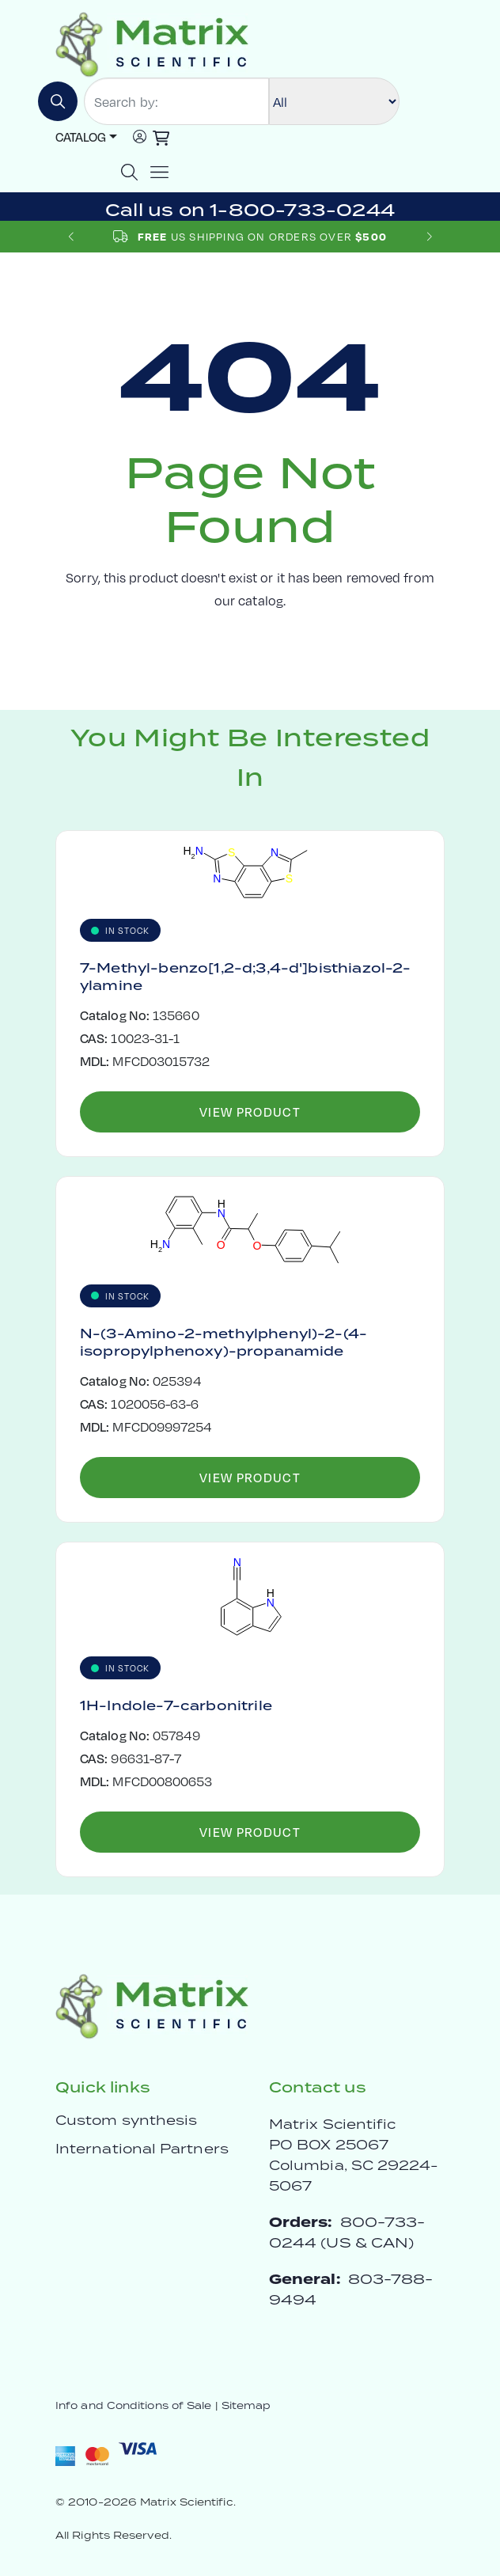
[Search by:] (176, 101)
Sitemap (246, 2405)
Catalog (80, 136)
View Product (250, 1111)
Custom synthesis (126, 2120)
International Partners (142, 2148)
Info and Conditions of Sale (133, 2405)
